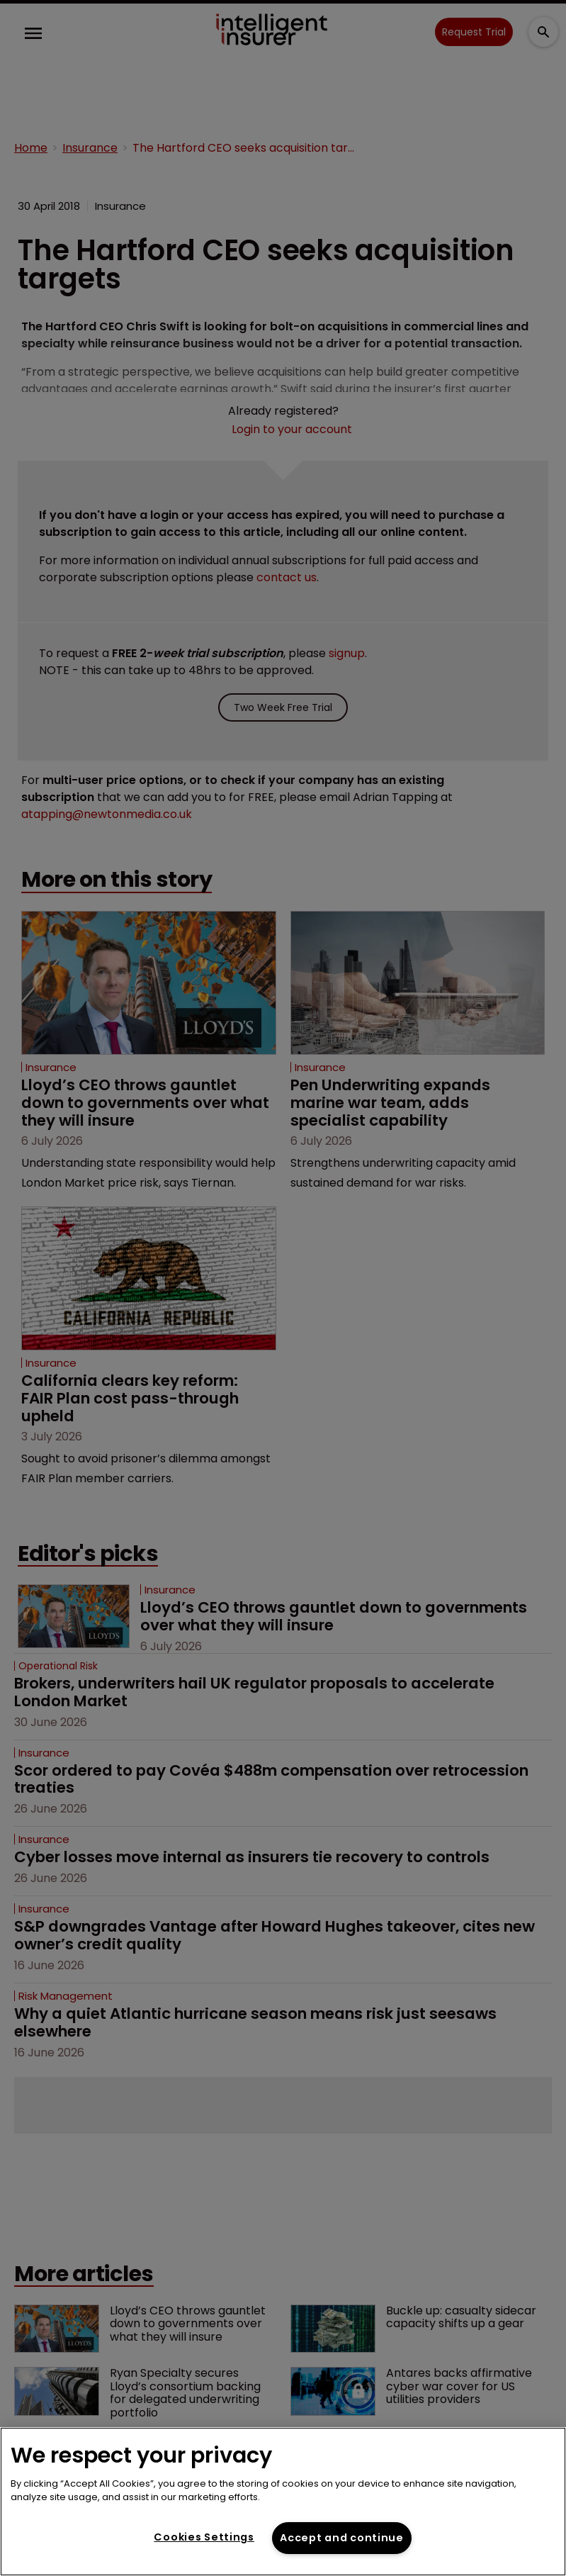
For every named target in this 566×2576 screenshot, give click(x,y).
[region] (283, 2501)
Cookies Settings (204, 2537)
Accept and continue (342, 2538)
